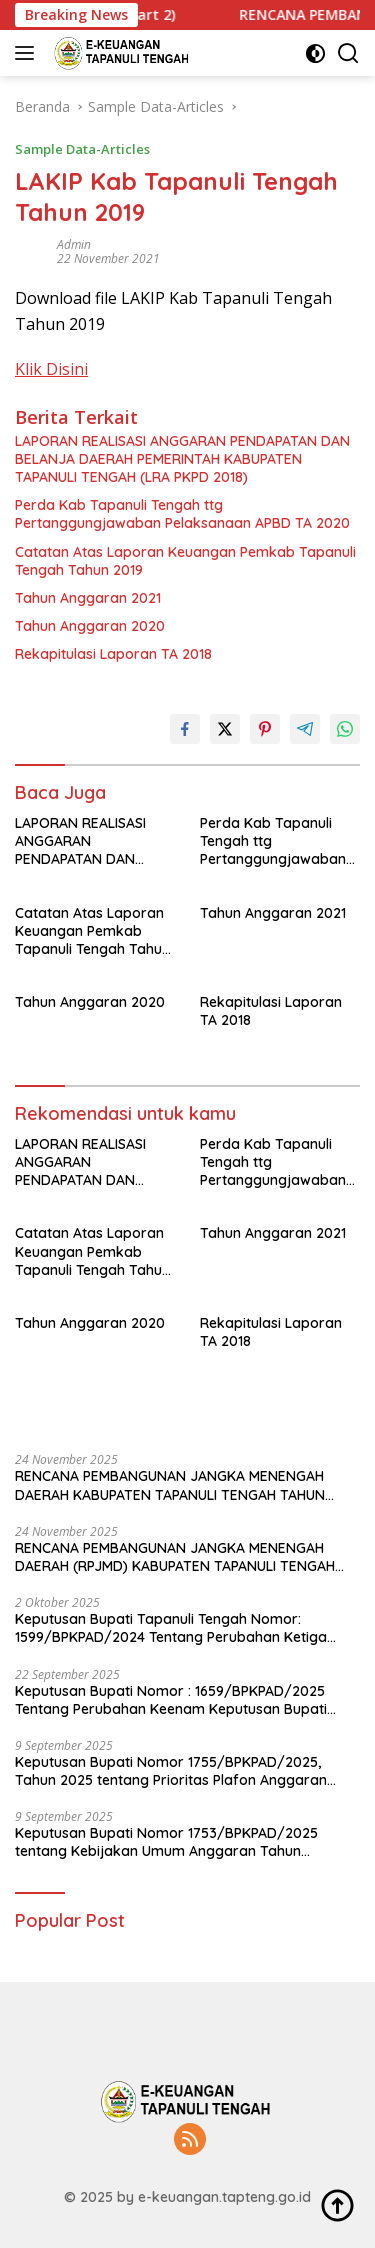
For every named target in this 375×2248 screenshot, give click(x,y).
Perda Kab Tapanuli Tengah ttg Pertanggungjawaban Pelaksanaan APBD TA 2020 (182, 514)
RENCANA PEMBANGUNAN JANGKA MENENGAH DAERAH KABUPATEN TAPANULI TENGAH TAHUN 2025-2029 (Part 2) (170, 1485)
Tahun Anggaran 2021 (88, 598)
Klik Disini (51, 369)
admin (74, 244)
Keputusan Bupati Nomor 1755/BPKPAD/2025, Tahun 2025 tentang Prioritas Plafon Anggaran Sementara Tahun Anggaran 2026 (171, 1771)
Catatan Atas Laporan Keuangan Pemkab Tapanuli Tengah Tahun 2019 (185, 561)
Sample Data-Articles (82, 149)
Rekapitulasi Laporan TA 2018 (113, 654)
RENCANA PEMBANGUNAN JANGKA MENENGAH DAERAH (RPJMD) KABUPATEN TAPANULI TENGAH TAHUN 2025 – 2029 (175, 1557)
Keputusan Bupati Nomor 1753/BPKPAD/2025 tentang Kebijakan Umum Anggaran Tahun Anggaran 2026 (166, 1842)
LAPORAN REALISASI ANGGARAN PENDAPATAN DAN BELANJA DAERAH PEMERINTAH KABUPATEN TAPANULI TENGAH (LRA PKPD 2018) (182, 459)
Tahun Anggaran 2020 (90, 626)
